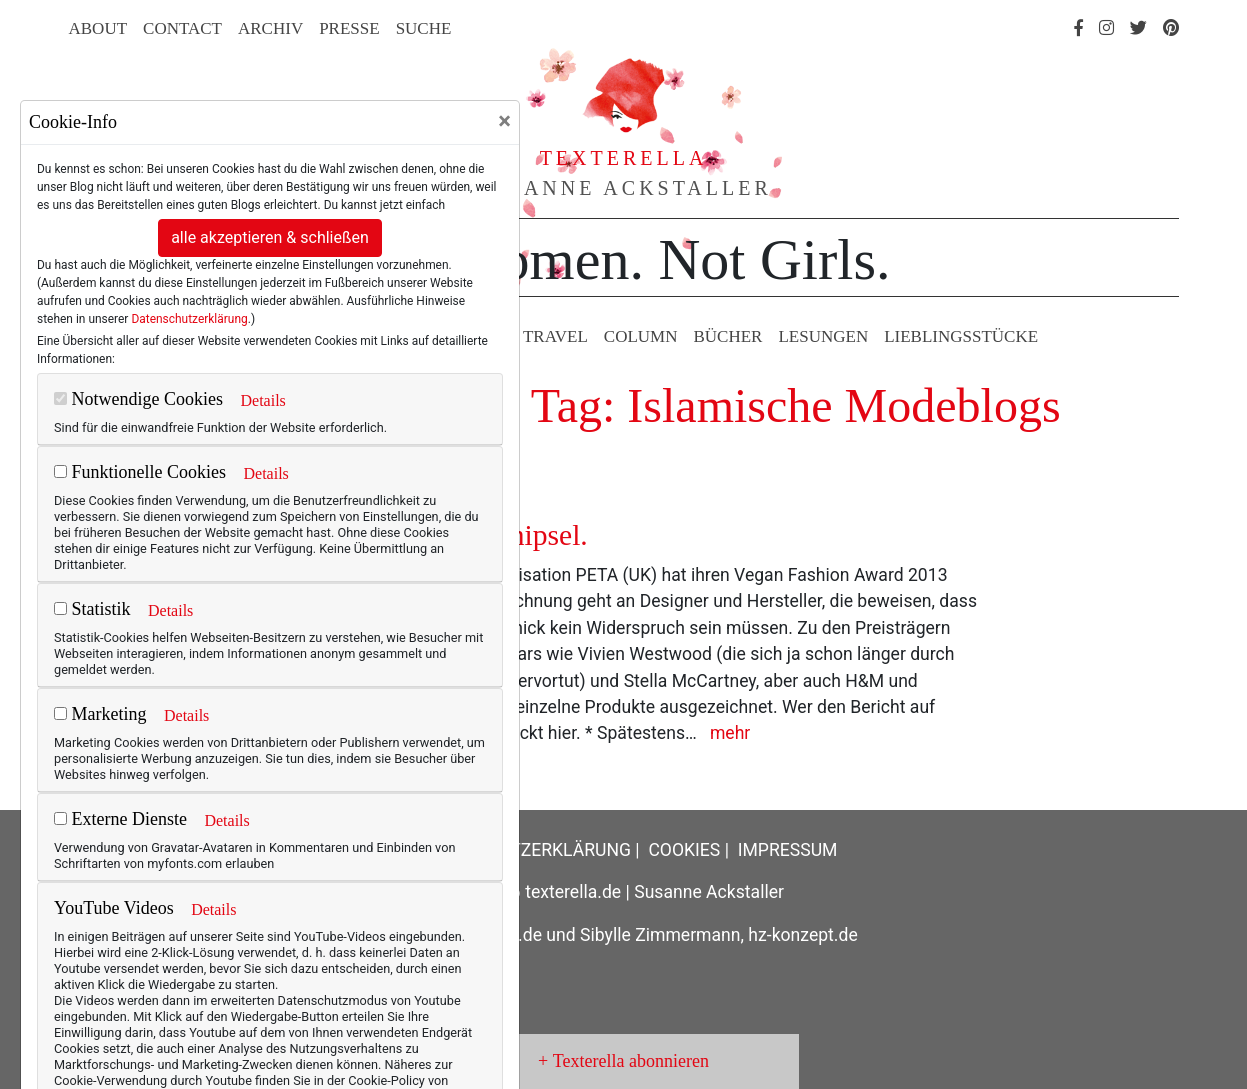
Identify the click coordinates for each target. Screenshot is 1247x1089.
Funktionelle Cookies (140, 472)
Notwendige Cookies (138, 399)
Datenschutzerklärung (189, 319)
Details (262, 400)
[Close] (504, 121)
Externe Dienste (120, 819)
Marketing (100, 714)
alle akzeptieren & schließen (270, 237)
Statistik (92, 609)
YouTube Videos (114, 908)
